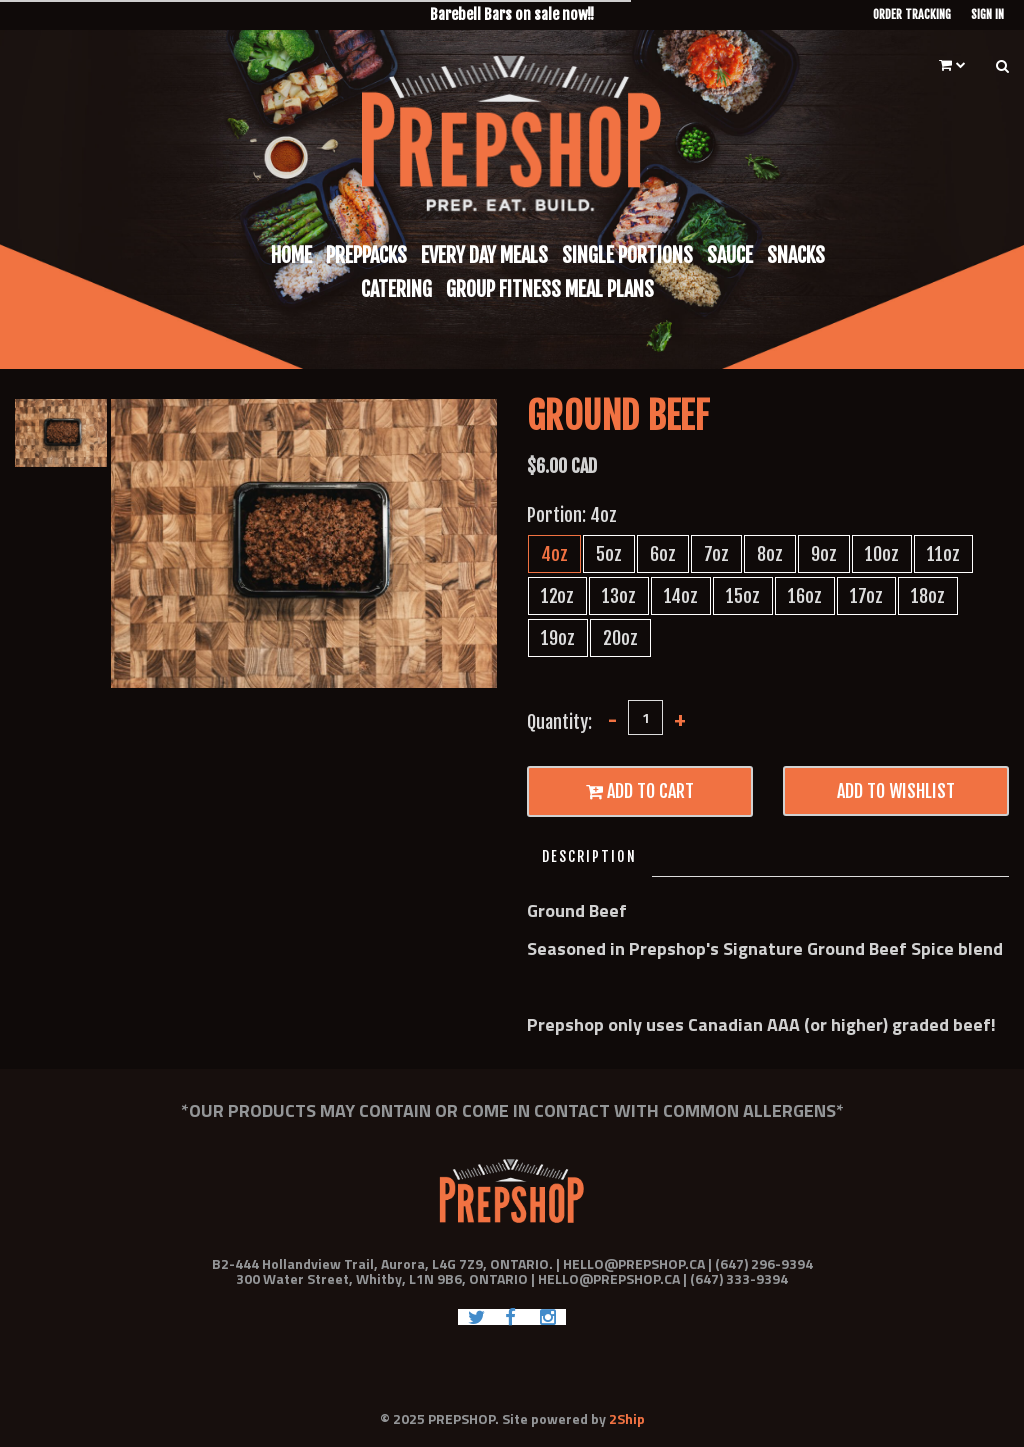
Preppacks (366, 255)
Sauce (730, 255)
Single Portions (627, 255)
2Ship (627, 1418)
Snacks (796, 255)
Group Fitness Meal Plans (550, 289)
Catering (396, 289)
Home (291, 255)
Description (589, 856)
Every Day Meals (484, 255)
